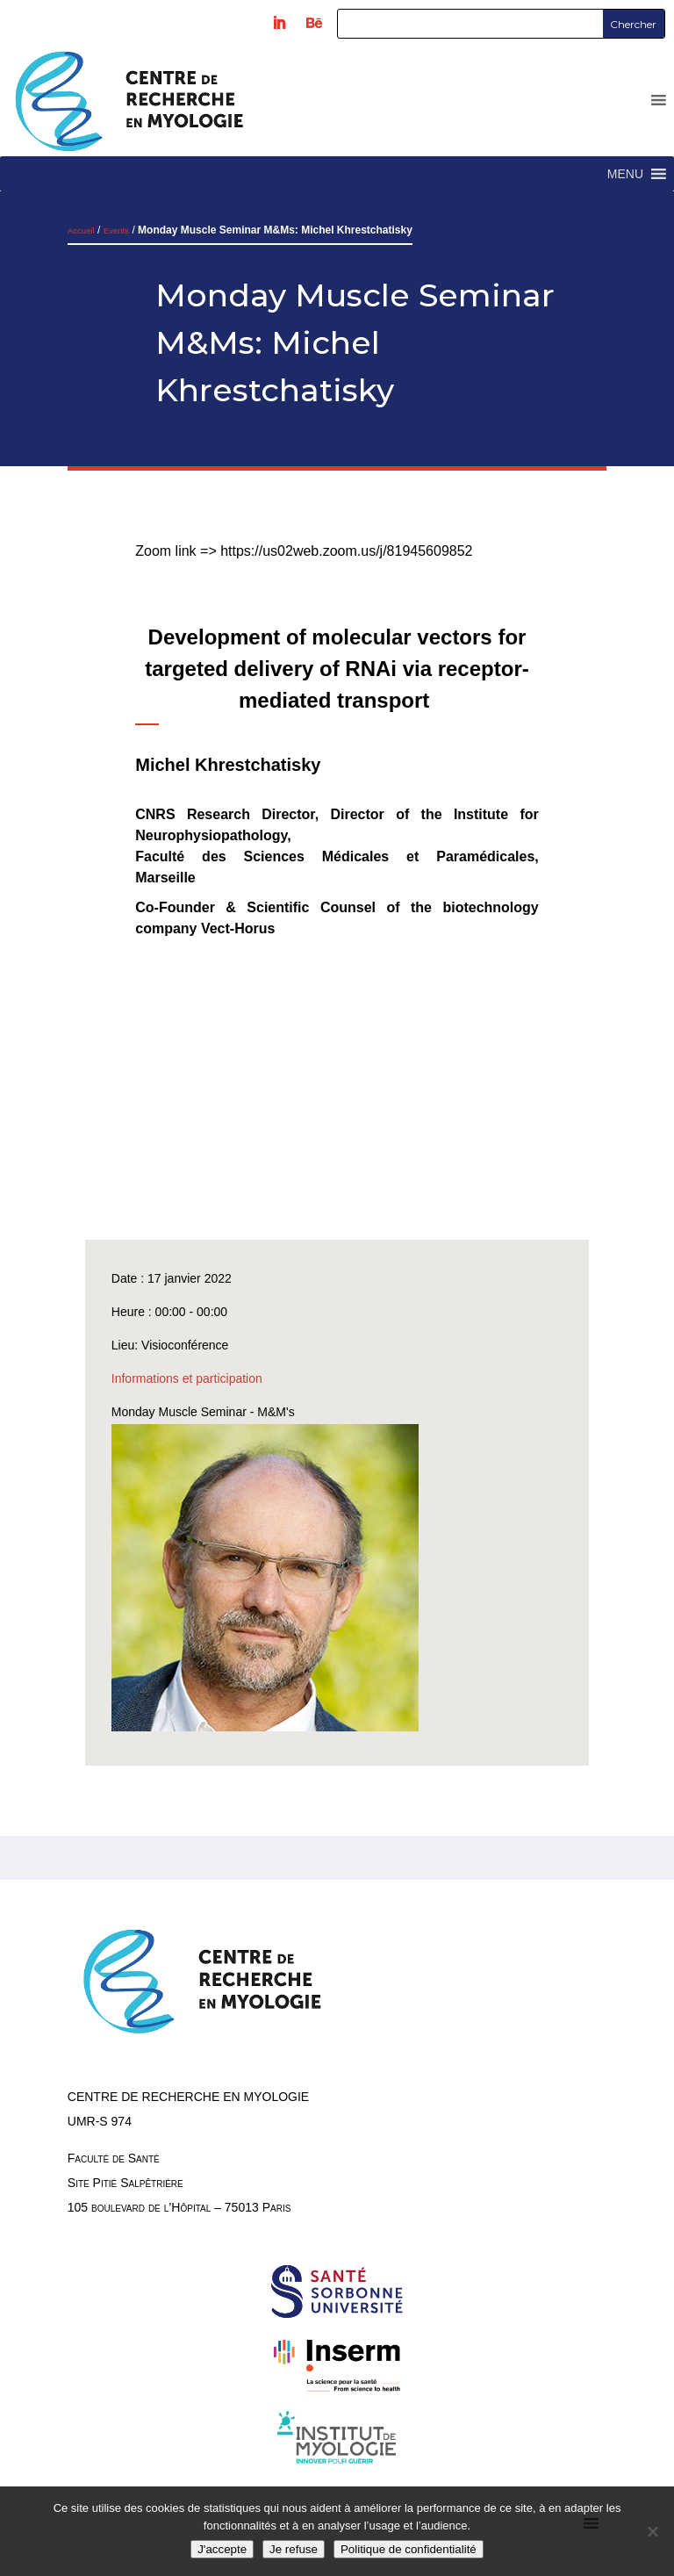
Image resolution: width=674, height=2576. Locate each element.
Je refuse (293, 2549)
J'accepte (222, 2549)
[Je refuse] (652, 2531)
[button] (625, 173)
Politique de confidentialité (409, 2549)
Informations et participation (186, 1378)
